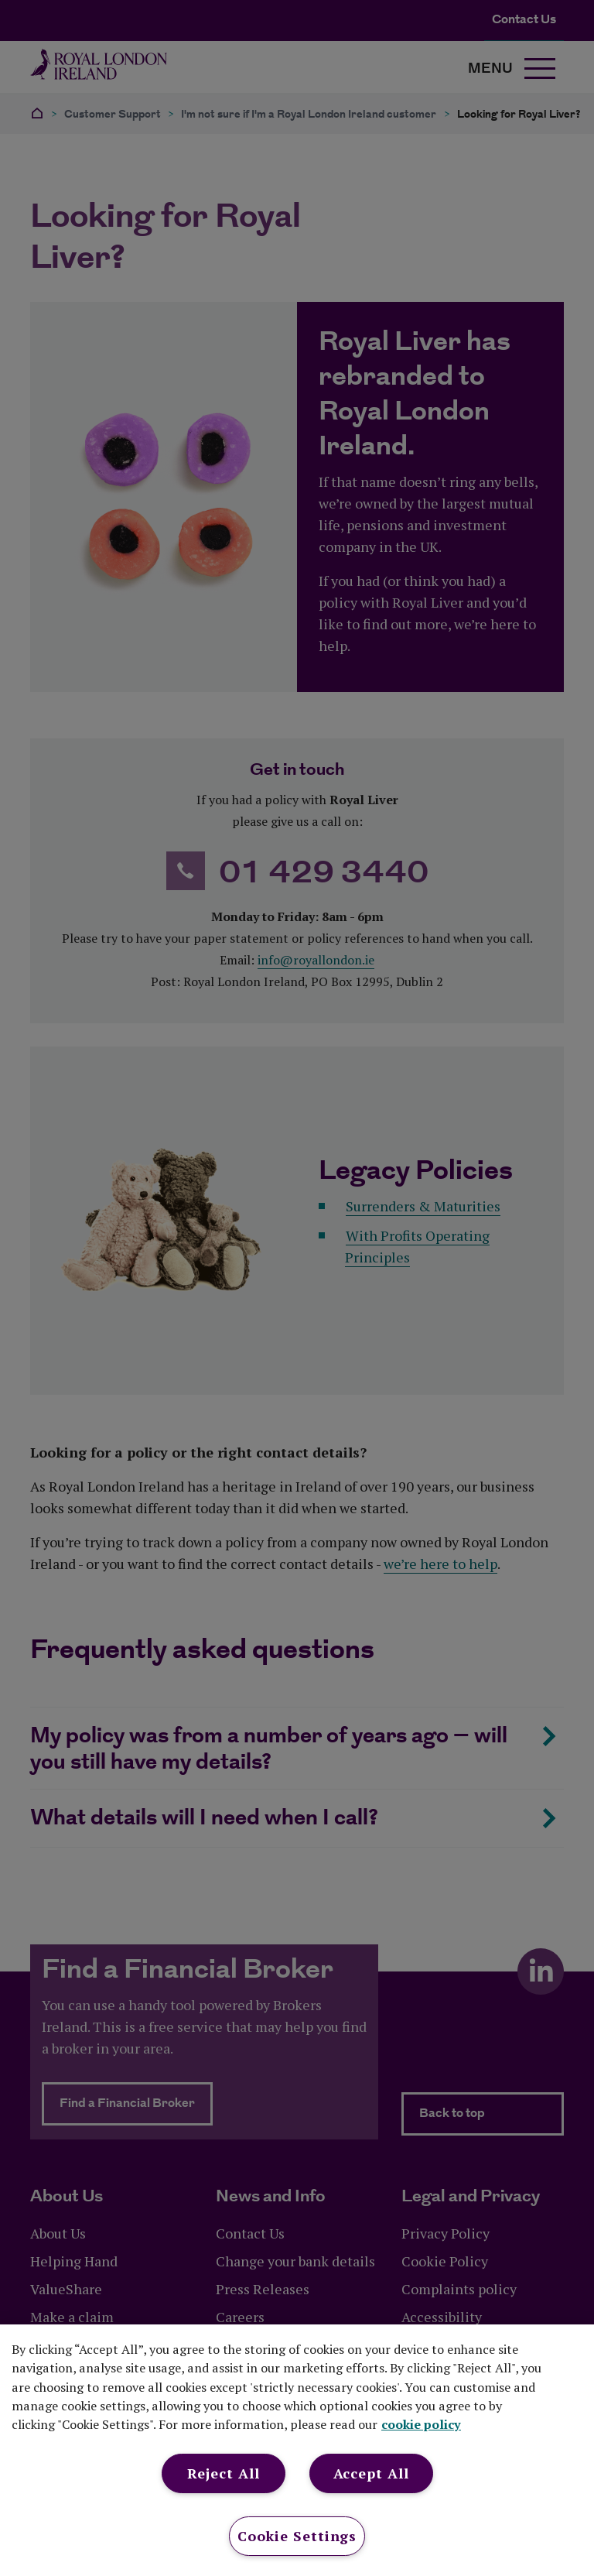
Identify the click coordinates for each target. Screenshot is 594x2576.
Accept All (371, 2473)
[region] (297, 2450)
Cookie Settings (297, 2535)
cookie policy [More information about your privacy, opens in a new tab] (421, 2424)
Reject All (223, 2473)
